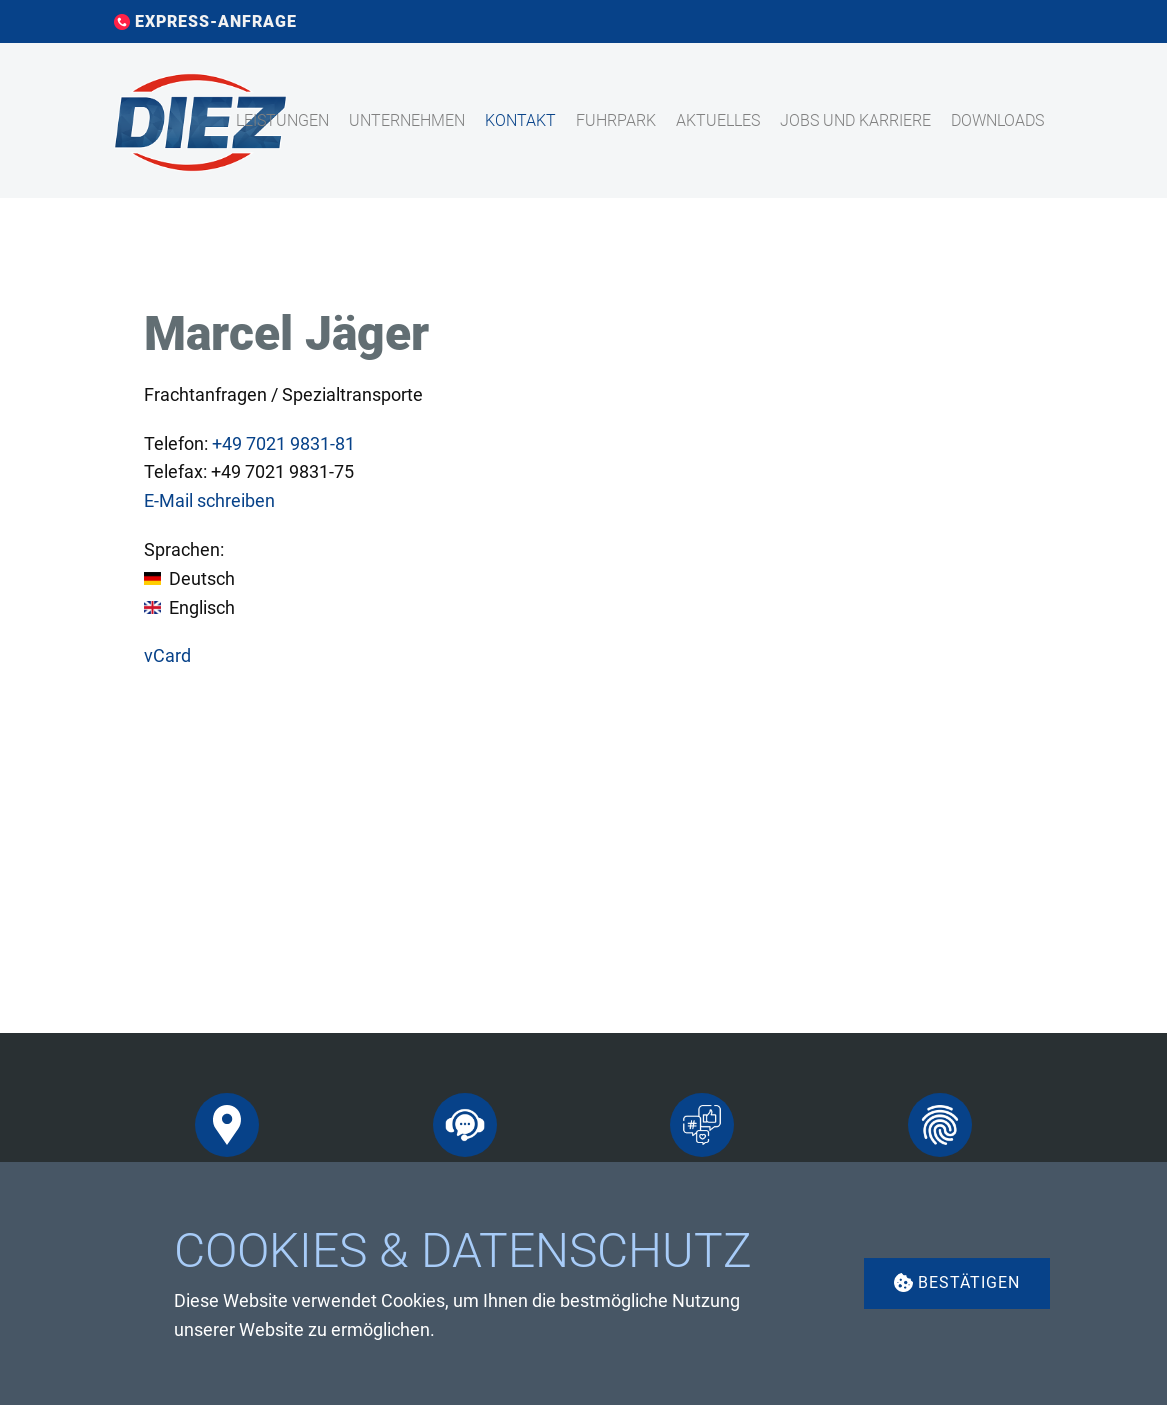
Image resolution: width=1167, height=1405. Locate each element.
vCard (167, 655)
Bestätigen (957, 1282)
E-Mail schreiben (209, 500)
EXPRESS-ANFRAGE (205, 22)
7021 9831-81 (283, 443)
